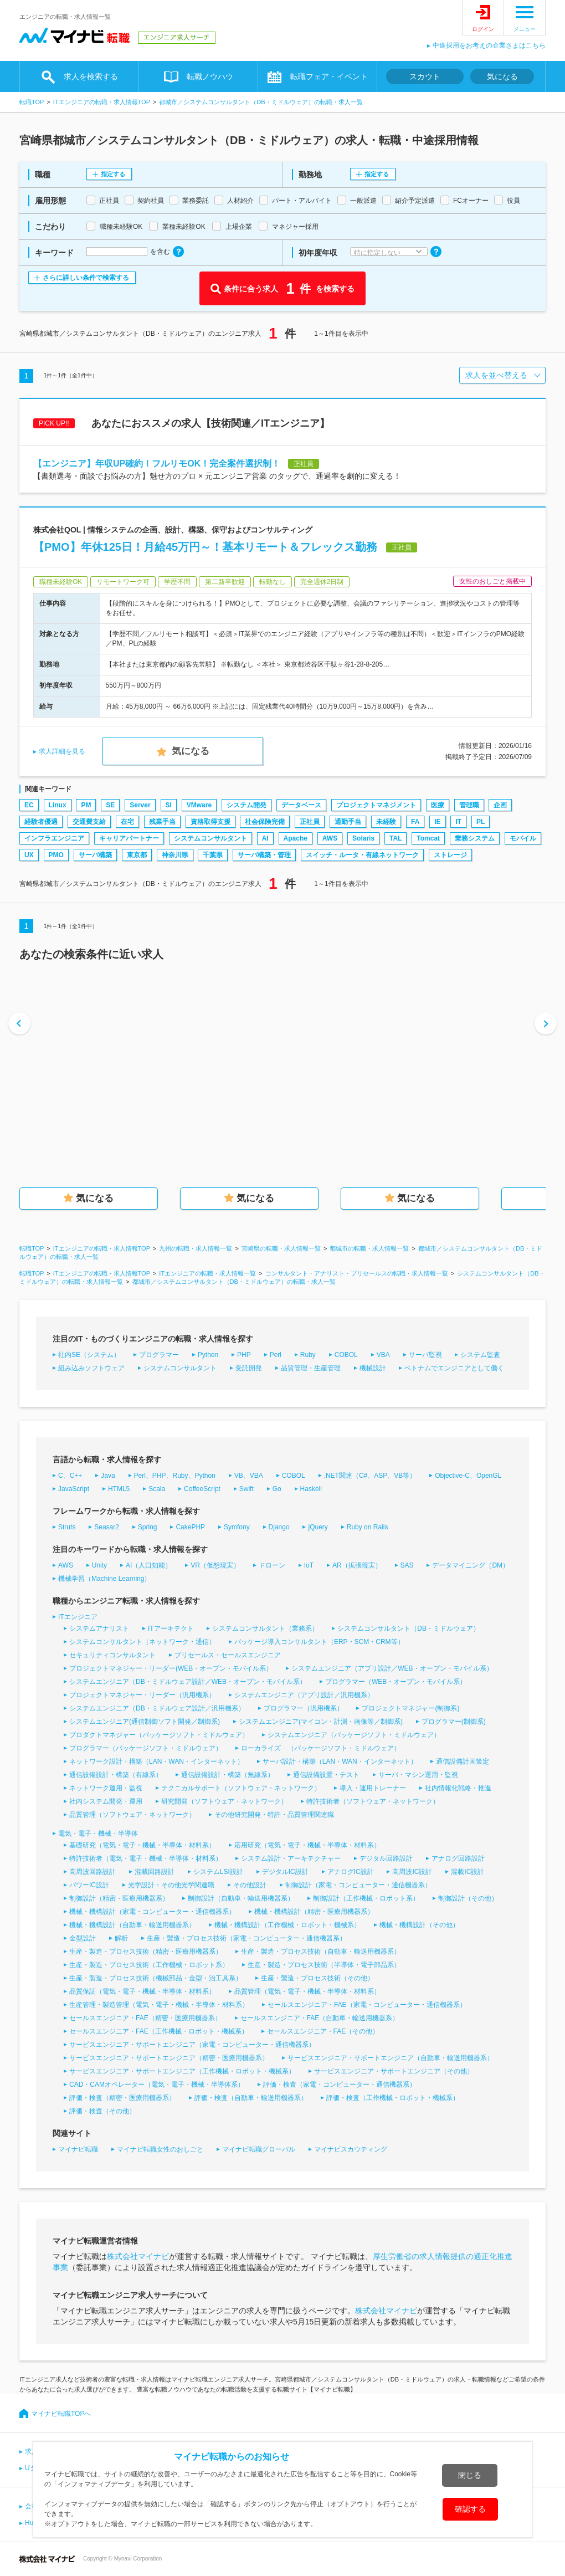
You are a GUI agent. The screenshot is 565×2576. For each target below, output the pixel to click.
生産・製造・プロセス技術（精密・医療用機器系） (145, 1951)
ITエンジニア (77, 1617)
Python (208, 1355)
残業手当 (162, 822)
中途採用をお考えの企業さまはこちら (489, 45)
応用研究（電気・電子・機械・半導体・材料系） (307, 1845)
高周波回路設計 (92, 1872)
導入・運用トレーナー (373, 1788)
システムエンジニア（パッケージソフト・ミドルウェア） (354, 1735)
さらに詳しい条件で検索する (86, 277)
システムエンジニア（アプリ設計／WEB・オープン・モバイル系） (391, 1668)
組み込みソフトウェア (91, 1368)
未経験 (386, 822)
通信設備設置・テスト (326, 1775)
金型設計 (82, 1938)
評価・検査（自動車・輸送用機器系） (250, 2098)
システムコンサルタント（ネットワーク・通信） (142, 1642)
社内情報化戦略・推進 (458, 1788)
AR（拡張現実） (357, 1565)
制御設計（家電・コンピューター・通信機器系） (358, 1885)
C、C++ (70, 1475)
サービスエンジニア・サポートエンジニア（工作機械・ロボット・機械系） (182, 2071)
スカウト (424, 76)
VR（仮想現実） (215, 1565)
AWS (329, 838)
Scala (156, 1489)
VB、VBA (248, 1475)
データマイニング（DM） (470, 1565)
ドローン (272, 1565)
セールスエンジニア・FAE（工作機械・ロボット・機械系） (158, 2031)
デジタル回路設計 (386, 1858)
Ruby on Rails (367, 1527)
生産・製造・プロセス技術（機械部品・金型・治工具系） (155, 1978)
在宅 (127, 822)
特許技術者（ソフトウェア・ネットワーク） (372, 1801)
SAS (407, 1565)
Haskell (311, 1489)
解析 (121, 1938)
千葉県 (213, 855)
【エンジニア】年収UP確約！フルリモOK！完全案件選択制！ (156, 463)
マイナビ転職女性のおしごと (160, 2149)
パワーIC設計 (89, 1885)
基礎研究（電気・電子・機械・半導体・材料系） (142, 1845)
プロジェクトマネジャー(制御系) (410, 1708)
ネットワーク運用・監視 (105, 1788)
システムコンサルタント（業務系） (265, 1628)
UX (29, 855)
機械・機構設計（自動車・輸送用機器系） (132, 1925)
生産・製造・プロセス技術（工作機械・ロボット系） (149, 1965)
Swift (246, 1489)
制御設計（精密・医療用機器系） (119, 1898)
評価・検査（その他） (102, 2111)
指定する (113, 174)
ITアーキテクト (171, 1628)
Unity (99, 1565)
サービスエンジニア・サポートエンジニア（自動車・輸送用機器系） (390, 2058)
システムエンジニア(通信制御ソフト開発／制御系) (144, 1721)
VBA (383, 1355)
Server (140, 805)
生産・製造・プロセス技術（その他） (317, 1978)
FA (415, 822)
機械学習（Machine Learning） (104, 1579)
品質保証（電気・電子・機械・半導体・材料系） (142, 1991)
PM (86, 805)
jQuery (317, 1527)
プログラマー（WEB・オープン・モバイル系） (395, 1682)
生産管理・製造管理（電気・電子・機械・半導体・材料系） (159, 2005)
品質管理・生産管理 (311, 1368)
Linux (57, 805)
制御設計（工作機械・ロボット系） (366, 1898)
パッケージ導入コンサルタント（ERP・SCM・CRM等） (319, 1642)
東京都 (137, 855)
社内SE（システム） (89, 1355)
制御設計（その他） (468, 1898)
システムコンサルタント (210, 838)
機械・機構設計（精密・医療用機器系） (314, 1912)
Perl (275, 1355)
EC (29, 805)
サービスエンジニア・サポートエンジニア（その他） (394, 2071)
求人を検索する (91, 76)
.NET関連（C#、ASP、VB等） (370, 1475)
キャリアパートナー (129, 838)
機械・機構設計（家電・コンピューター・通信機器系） (152, 1912)
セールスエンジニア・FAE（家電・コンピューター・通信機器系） (367, 2005)
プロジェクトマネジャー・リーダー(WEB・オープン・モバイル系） (171, 1668)
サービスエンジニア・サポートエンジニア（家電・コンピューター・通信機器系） (192, 2044)
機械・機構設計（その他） (419, 1925)
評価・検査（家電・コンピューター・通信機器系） (339, 2084)
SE (110, 805)
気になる (502, 76)
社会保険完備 (265, 822)
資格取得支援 (210, 822)
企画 (500, 805)
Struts (66, 1527)
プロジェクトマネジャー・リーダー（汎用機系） (142, 1695)
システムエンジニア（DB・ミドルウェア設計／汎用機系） (157, 1708)
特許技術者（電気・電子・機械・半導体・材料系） (145, 1858)
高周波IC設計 (412, 1872)
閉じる (469, 2475)
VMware (199, 805)
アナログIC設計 (350, 1872)
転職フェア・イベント (329, 76)
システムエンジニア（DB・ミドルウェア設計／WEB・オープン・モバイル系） (187, 1682)
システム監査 (480, 1355)
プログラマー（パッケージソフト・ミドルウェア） (145, 1748)
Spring (147, 1527)
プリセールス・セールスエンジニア (227, 1655)
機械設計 (372, 1368)
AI (265, 838)
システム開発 (246, 805)
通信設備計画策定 (462, 1761)
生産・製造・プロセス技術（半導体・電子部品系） (324, 1965)
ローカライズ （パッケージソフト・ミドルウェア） (320, 1748)
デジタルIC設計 (285, 1872)
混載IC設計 (467, 1872)
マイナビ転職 (78, 2149)
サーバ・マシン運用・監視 (418, 1775)
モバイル (523, 838)
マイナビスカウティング (350, 2149)
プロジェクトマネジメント (376, 805)
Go (277, 1489)
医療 (437, 805)
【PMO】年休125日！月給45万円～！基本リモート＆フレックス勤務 (205, 547)
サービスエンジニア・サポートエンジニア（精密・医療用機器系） (169, 2058)
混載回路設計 (154, 1872)
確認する (470, 2509)
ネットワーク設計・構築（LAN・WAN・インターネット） (156, 1761)
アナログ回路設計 (458, 1858)
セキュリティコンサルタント (112, 1655)
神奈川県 (175, 855)
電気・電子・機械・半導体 (98, 1833)
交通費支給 (89, 822)
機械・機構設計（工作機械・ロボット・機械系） (287, 1925)
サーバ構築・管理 (264, 855)
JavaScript (73, 1489)
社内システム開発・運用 (105, 1801)
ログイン (483, 29)
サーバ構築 (95, 855)
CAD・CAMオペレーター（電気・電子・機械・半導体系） (156, 2084)
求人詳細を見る (62, 751)
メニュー (524, 29)
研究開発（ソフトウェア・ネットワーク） (224, 1801)
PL (480, 822)
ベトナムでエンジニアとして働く (454, 1368)
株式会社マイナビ (138, 2256)
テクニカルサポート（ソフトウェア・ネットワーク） (241, 1788)
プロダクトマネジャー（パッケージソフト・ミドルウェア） (159, 1735)
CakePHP (190, 1527)
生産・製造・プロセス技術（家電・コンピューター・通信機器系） (246, 1938)
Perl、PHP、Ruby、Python (174, 1475)
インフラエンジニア (54, 838)
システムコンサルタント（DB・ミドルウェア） (408, 1628)
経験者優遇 (41, 822)
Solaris (363, 838)
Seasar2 (106, 1527)
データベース (301, 805)
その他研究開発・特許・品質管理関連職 (274, 1815)
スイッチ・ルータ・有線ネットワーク (362, 855)
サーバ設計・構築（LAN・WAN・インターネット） (340, 1761)
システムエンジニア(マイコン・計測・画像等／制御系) (321, 1721)
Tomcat (428, 838)
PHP (244, 1355)
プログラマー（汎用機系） (303, 1708)
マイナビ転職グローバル (258, 2149)
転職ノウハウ (210, 76)
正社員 (310, 822)
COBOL (346, 1355)
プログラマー (159, 1355)
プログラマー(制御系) (454, 1721)
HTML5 (119, 1489)
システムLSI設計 (218, 1872)
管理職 (469, 805)
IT (458, 822)
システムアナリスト (99, 1628)
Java (108, 1475)
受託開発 (248, 1368)
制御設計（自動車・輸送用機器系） (241, 1898)
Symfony (237, 1527)
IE (437, 822)
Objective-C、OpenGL (468, 1475)
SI (169, 805)
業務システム (475, 838)
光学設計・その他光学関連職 (171, 1885)
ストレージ (450, 855)
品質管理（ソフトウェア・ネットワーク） (132, 1815)
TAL (395, 838)
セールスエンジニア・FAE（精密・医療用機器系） (145, 2018)
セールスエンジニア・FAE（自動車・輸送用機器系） (319, 2018)
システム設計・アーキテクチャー (291, 1858)
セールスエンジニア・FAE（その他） (323, 2031)
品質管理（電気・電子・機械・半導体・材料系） (307, 1991)
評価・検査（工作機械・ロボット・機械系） (392, 2098)
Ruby (308, 1355)
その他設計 (249, 1885)
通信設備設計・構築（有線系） (115, 1775)
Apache (295, 838)
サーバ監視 (425, 1355)
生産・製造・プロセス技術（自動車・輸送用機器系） (320, 1951)
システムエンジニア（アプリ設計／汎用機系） (304, 1695)
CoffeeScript (202, 1489)
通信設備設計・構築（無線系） (227, 1775)
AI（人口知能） (149, 1565)
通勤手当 (348, 822)
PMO (56, 855)
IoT (309, 1565)
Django (279, 1527)
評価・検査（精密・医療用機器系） (122, 2098)
